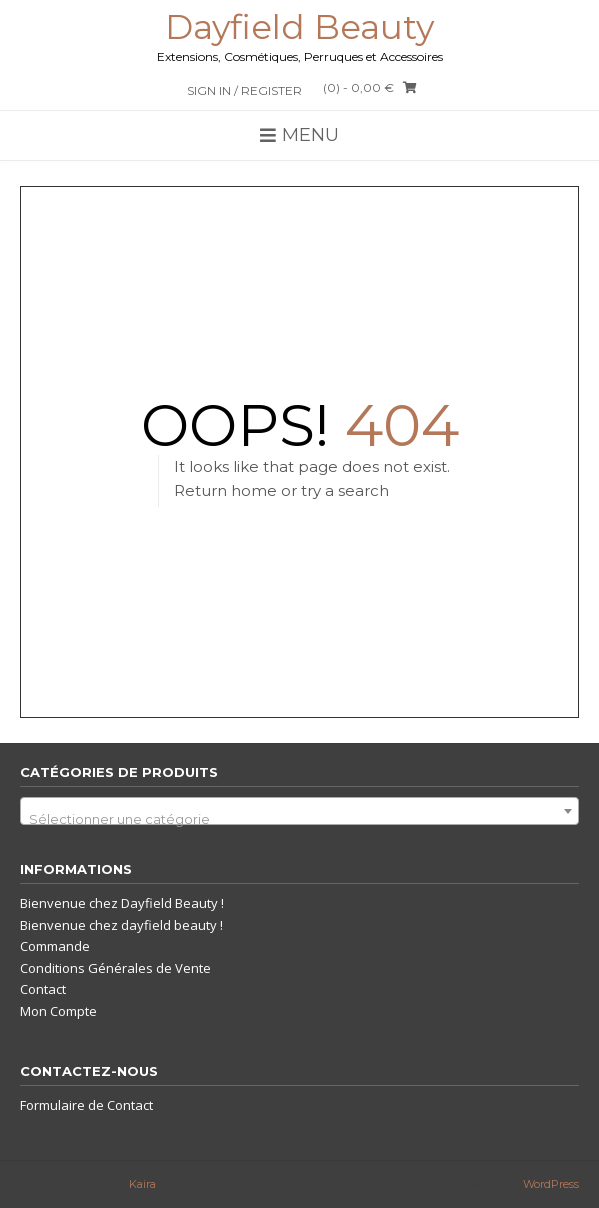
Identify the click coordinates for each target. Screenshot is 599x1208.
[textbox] (299, 818)
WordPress (551, 1184)
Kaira (142, 1184)
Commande (55, 946)
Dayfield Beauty (299, 27)
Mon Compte (58, 1011)
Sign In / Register (244, 90)
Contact (43, 989)
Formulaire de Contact (86, 1105)
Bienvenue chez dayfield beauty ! (121, 925)
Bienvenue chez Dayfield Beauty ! (122, 903)
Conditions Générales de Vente (115, 968)
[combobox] (299, 811)
